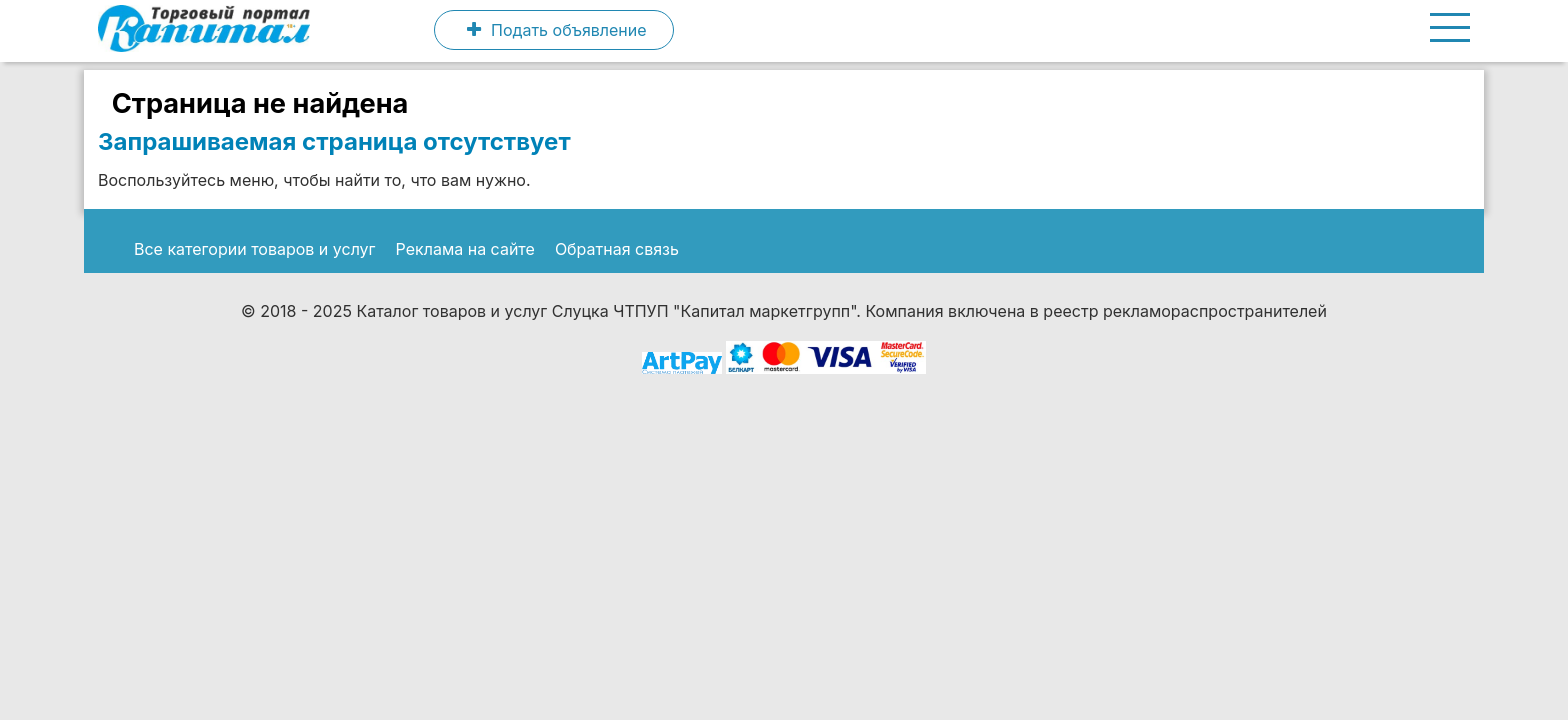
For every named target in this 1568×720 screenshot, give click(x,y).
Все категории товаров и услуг (255, 249)
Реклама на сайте (465, 249)
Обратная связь (617, 249)
